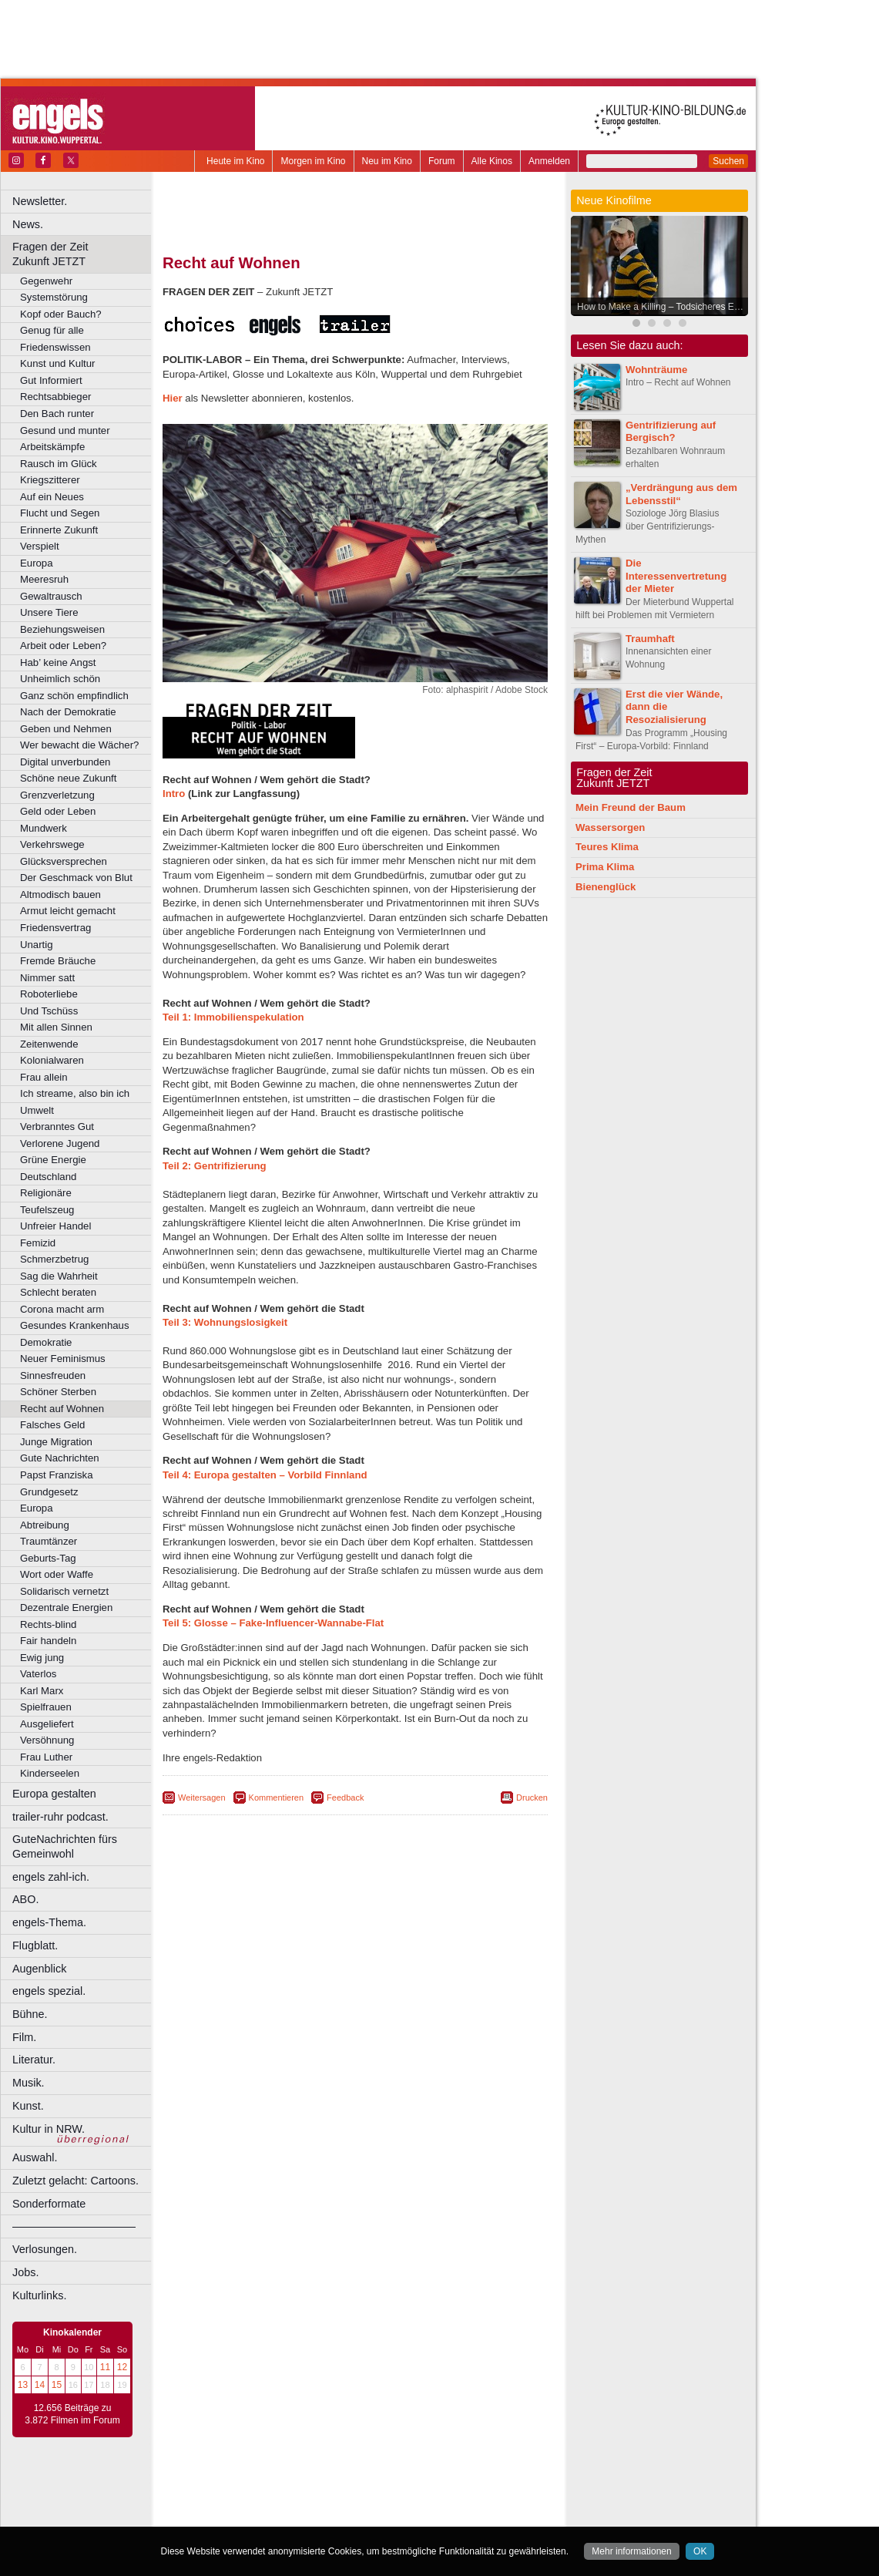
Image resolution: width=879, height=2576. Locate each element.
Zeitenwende (49, 1044)
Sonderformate (49, 2204)
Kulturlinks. (39, 2295)
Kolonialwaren (52, 1060)
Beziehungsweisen (62, 629)
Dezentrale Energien (66, 1607)
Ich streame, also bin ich (74, 1093)
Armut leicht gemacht (68, 910)
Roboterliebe (49, 994)
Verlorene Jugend (59, 1143)
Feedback (345, 1797)
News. (27, 224)
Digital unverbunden (65, 762)
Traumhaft (650, 638)
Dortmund (375, 2515)
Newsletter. (39, 201)
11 (105, 2367)
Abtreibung (44, 1525)
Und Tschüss (49, 1011)
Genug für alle (52, 330)
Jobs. (25, 2272)
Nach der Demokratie (68, 712)
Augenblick (39, 1968)
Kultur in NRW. (48, 2129)
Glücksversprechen (63, 861)
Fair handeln (48, 1640)
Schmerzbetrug (54, 1259)
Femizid (37, 1243)
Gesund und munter (65, 430)
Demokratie (46, 1342)
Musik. (28, 2083)
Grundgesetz (49, 1492)
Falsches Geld (52, 1425)
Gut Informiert (51, 380)
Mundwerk (43, 828)
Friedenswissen (55, 347)
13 (23, 2384)
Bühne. (30, 2014)
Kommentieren (276, 1797)
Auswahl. (34, 2157)
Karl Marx (41, 1691)
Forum (441, 161)
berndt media (289, 2489)
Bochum (237, 2515)
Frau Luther (46, 1757)
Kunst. (28, 2106)
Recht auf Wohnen (62, 1408)
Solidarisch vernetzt (64, 1591)
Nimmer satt (47, 978)
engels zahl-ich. (50, 1877)
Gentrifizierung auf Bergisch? (671, 431)
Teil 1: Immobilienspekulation (233, 1017)
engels (309, 2502)
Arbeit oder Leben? (63, 645)
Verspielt (39, 546)
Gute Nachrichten (59, 1458)
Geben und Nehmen (66, 729)
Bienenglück (605, 887)
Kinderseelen (49, 1773)
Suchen (728, 161)
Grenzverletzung (57, 795)
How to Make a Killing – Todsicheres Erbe (662, 306)
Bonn (270, 2515)
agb (441, 2489)
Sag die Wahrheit (59, 1276)
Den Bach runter (57, 413)
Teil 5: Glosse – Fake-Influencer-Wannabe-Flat (273, 1623)
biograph (231, 2502)
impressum (346, 2489)
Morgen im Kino (312, 161)
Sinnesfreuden (53, 1375)
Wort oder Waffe (56, 1574)
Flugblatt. (35, 1945)
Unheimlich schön (60, 678)
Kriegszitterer (50, 480)
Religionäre (46, 1193)
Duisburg (469, 2515)
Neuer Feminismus (63, 1358)
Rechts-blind (48, 1624)
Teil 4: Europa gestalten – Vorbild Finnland (265, 1475)
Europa (36, 563)
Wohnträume (656, 369)
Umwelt (37, 1110)
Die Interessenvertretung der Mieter (676, 576)
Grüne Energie (53, 1159)
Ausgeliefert (47, 1724)
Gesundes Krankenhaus (74, 1325)
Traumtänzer (48, 1541)
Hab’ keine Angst (58, 662)
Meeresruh (44, 579)
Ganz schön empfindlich (74, 695)
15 (57, 2384)
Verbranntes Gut (57, 1126)
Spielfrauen (46, 1707)
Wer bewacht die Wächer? (79, 745)
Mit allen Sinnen (56, 1027)
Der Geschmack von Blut (76, 877)
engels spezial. (49, 1991)
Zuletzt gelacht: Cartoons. (75, 2180)
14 (40, 2384)
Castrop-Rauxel (318, 2515)
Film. (24, 2037)
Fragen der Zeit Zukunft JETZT (83, 253)
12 (122, 2367)
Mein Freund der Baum (630, 807)
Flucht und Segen (59, 513)
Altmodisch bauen (60, 894)
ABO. (25, 1899)
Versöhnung (47, 1740)
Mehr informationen (631, 2551)
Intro (174, 793)
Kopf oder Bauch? (61, 314)
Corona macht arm (62, 1309)
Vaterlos (38, 1674)
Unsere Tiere (49, 612)
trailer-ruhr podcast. (60, 1817)
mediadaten (480, 2489)
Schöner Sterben (58, 1391)
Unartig (36, 944)
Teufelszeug (47, 1210)
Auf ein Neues (52, 497)
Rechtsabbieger (55, 396)
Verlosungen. (44, 2249)
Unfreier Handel (55, 1226)
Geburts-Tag (48, 1558)
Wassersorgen (610, 827)
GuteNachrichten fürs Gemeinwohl (64, 1846)
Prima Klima (604, 867)
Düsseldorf (423, 2515)
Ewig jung (42, 1657)
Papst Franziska (56, 1475)
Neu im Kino (387, 161)
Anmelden (549, 161)
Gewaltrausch (51, 596)
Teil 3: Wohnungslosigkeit (225, 1322)
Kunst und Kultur (58, 363)
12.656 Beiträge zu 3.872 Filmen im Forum (72, 2414)
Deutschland (48, 1176)
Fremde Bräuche (58, 961)
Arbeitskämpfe (52, 446)
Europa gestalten (54, 1793)
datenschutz (401, 2489)
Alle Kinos (491, 161)
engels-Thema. (49, 1922)
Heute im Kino (235, 161)
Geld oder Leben (58, 811)
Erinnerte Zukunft (59, 530)
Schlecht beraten (58, 1292)
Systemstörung (54, 297)
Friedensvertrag (55, 927)
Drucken (532, 1797)
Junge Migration (56, 1442)
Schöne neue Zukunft (68, 778)
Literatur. (33, 2059)
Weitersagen (202, 1797)
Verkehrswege (52, 844)
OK (699, 2551)
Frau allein (44, 1077)
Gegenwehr (46, 281)
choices (273, 2502)
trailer (355, 2502)
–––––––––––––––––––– (74, 2226)
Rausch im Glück (58, 463)
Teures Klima (607, 847)
